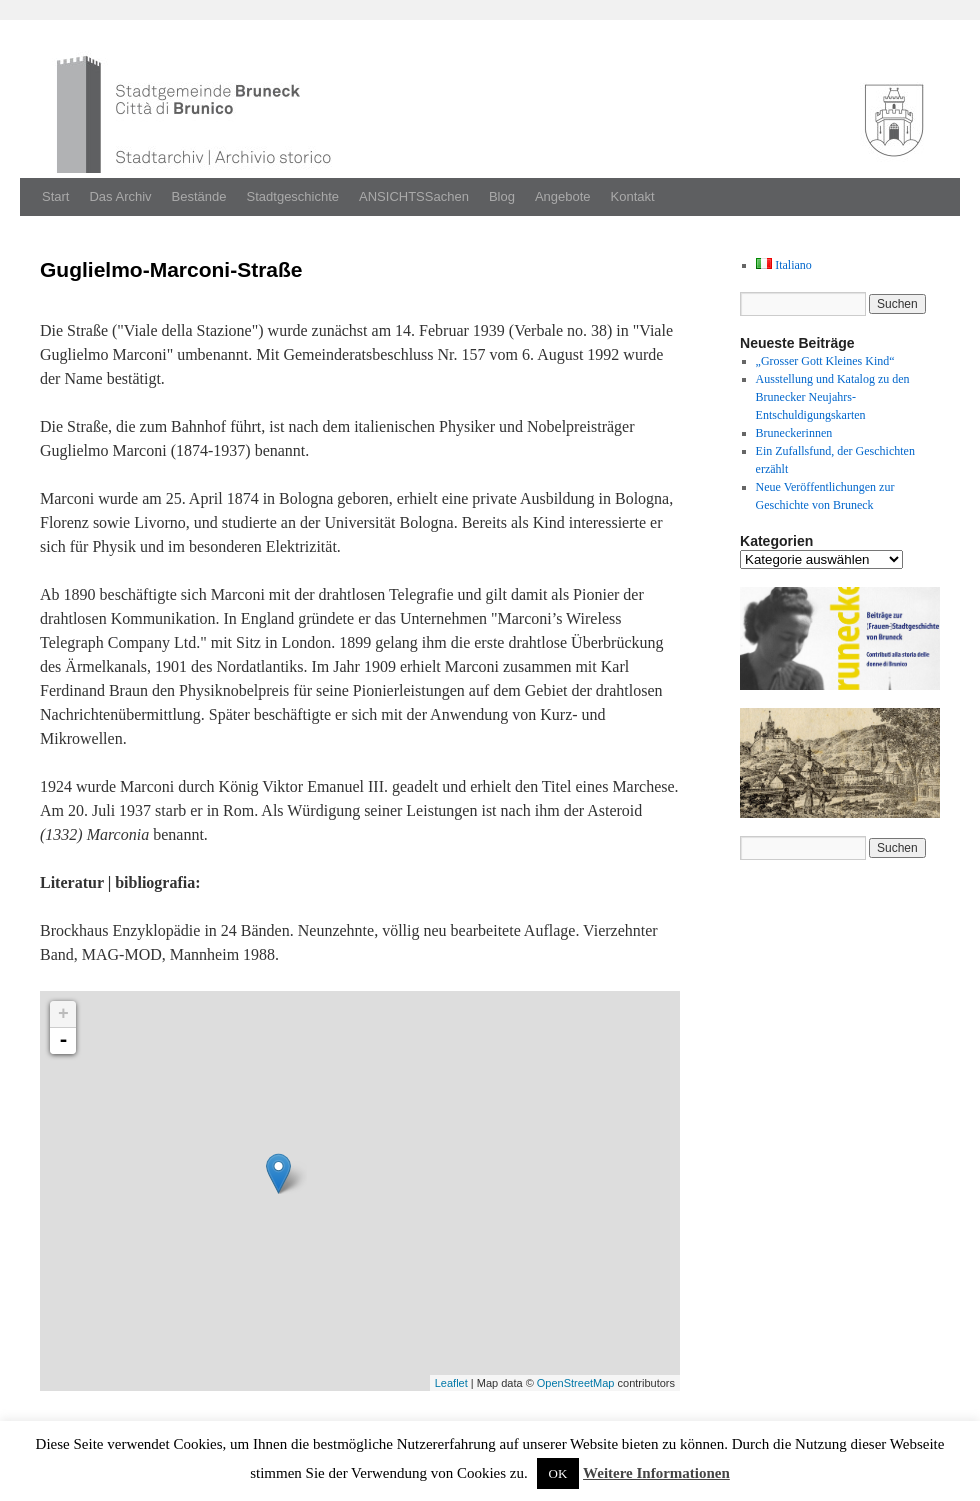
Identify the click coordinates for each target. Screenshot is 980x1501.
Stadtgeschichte (293, 196)
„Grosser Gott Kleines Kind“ (825, 361)
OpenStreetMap (576, 1383)
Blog (502, 196)
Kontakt (633, 196)
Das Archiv (120, 196)
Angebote (563, 196)
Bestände (199, 196)
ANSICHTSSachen (414, 196)
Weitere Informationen (656, 1473)
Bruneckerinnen (794, 433)
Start (55, 196)
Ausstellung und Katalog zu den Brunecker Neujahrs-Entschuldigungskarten (833, 397)
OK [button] (558, 1473)
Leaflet (451, 1383)
